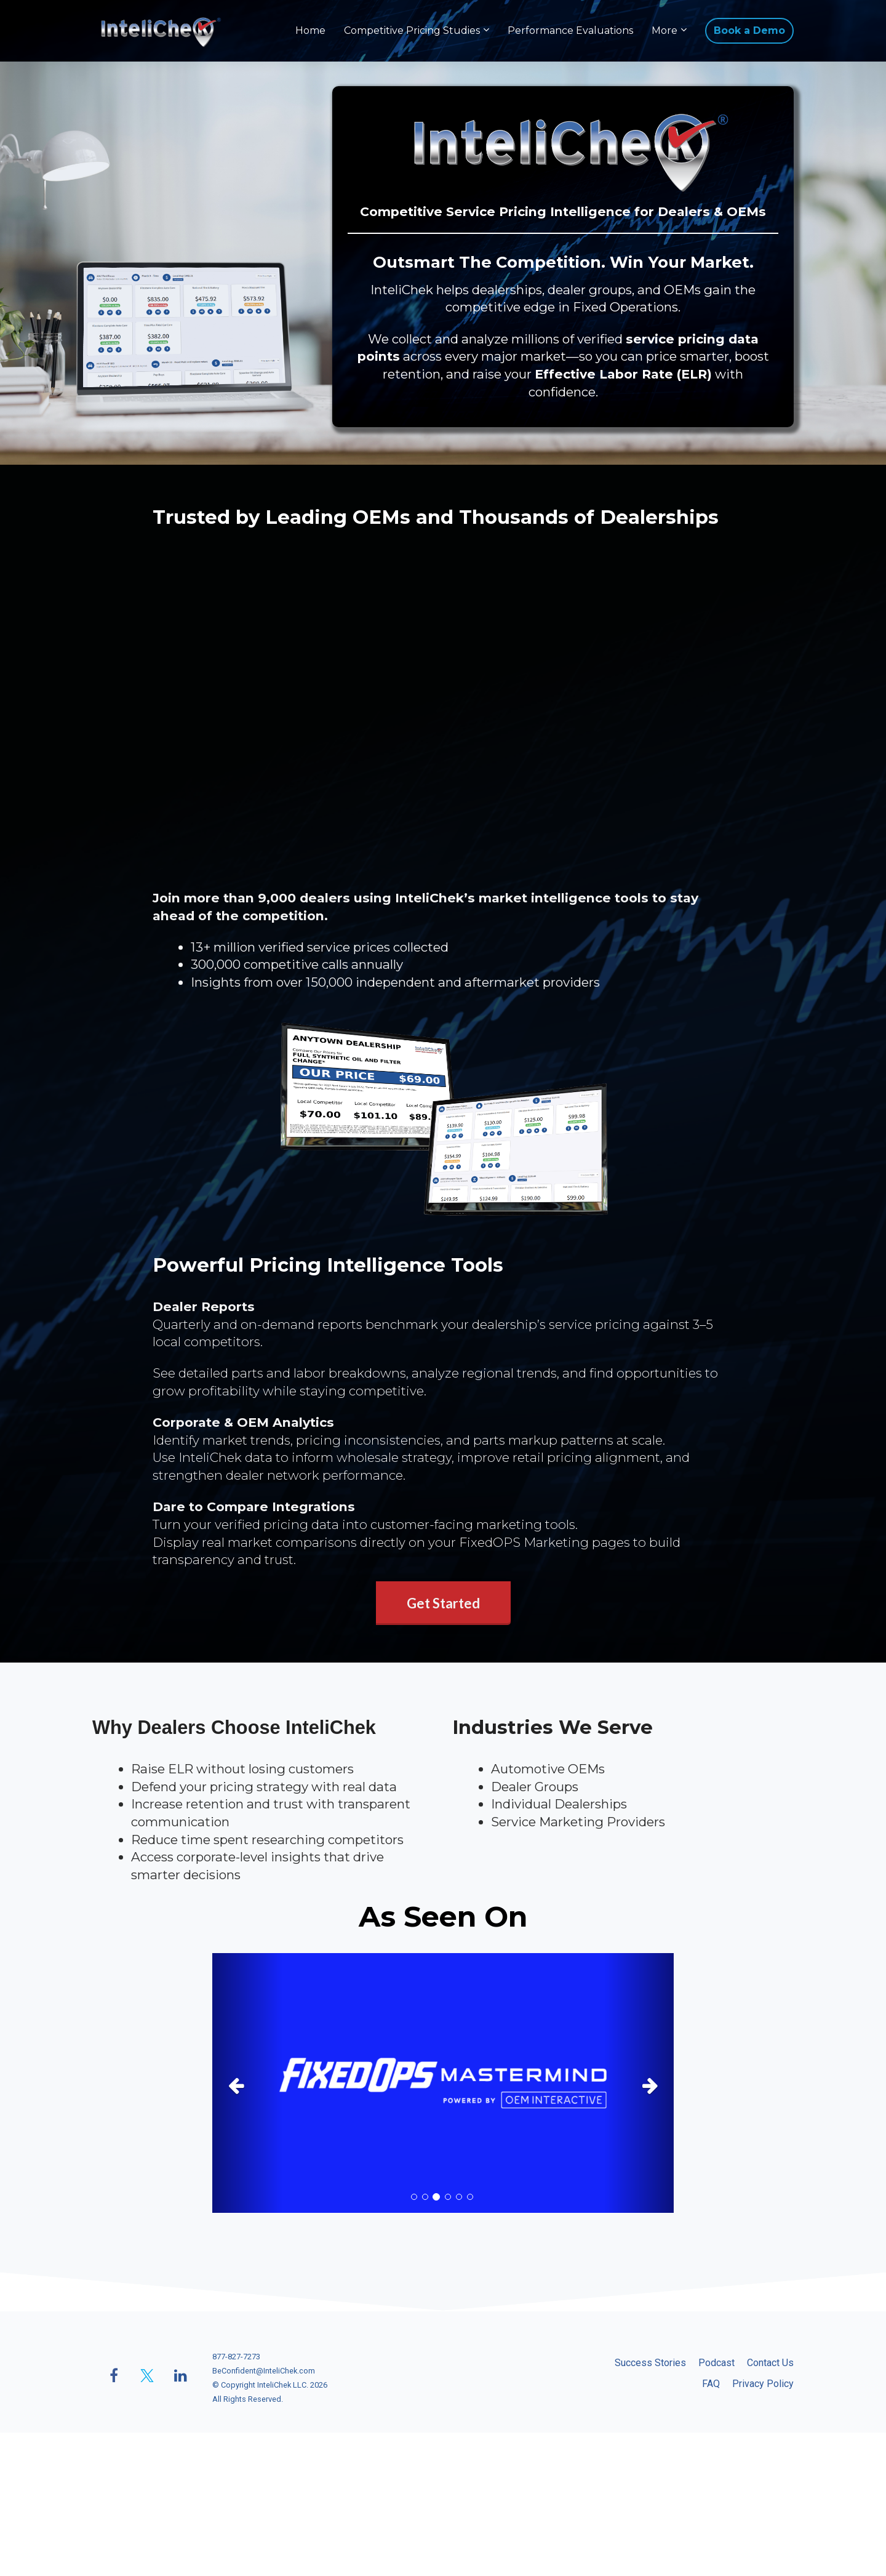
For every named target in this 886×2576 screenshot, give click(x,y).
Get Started (443, 1603)
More (664, 30)
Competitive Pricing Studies (412, 30)
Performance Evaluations (570, 30)
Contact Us (770, 2363)
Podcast (716, 2363)
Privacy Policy (763, 2383)
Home (310, 30)
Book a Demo (749, 30)
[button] (247, 2083)
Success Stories (650, 2363)
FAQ (711, 2383)
